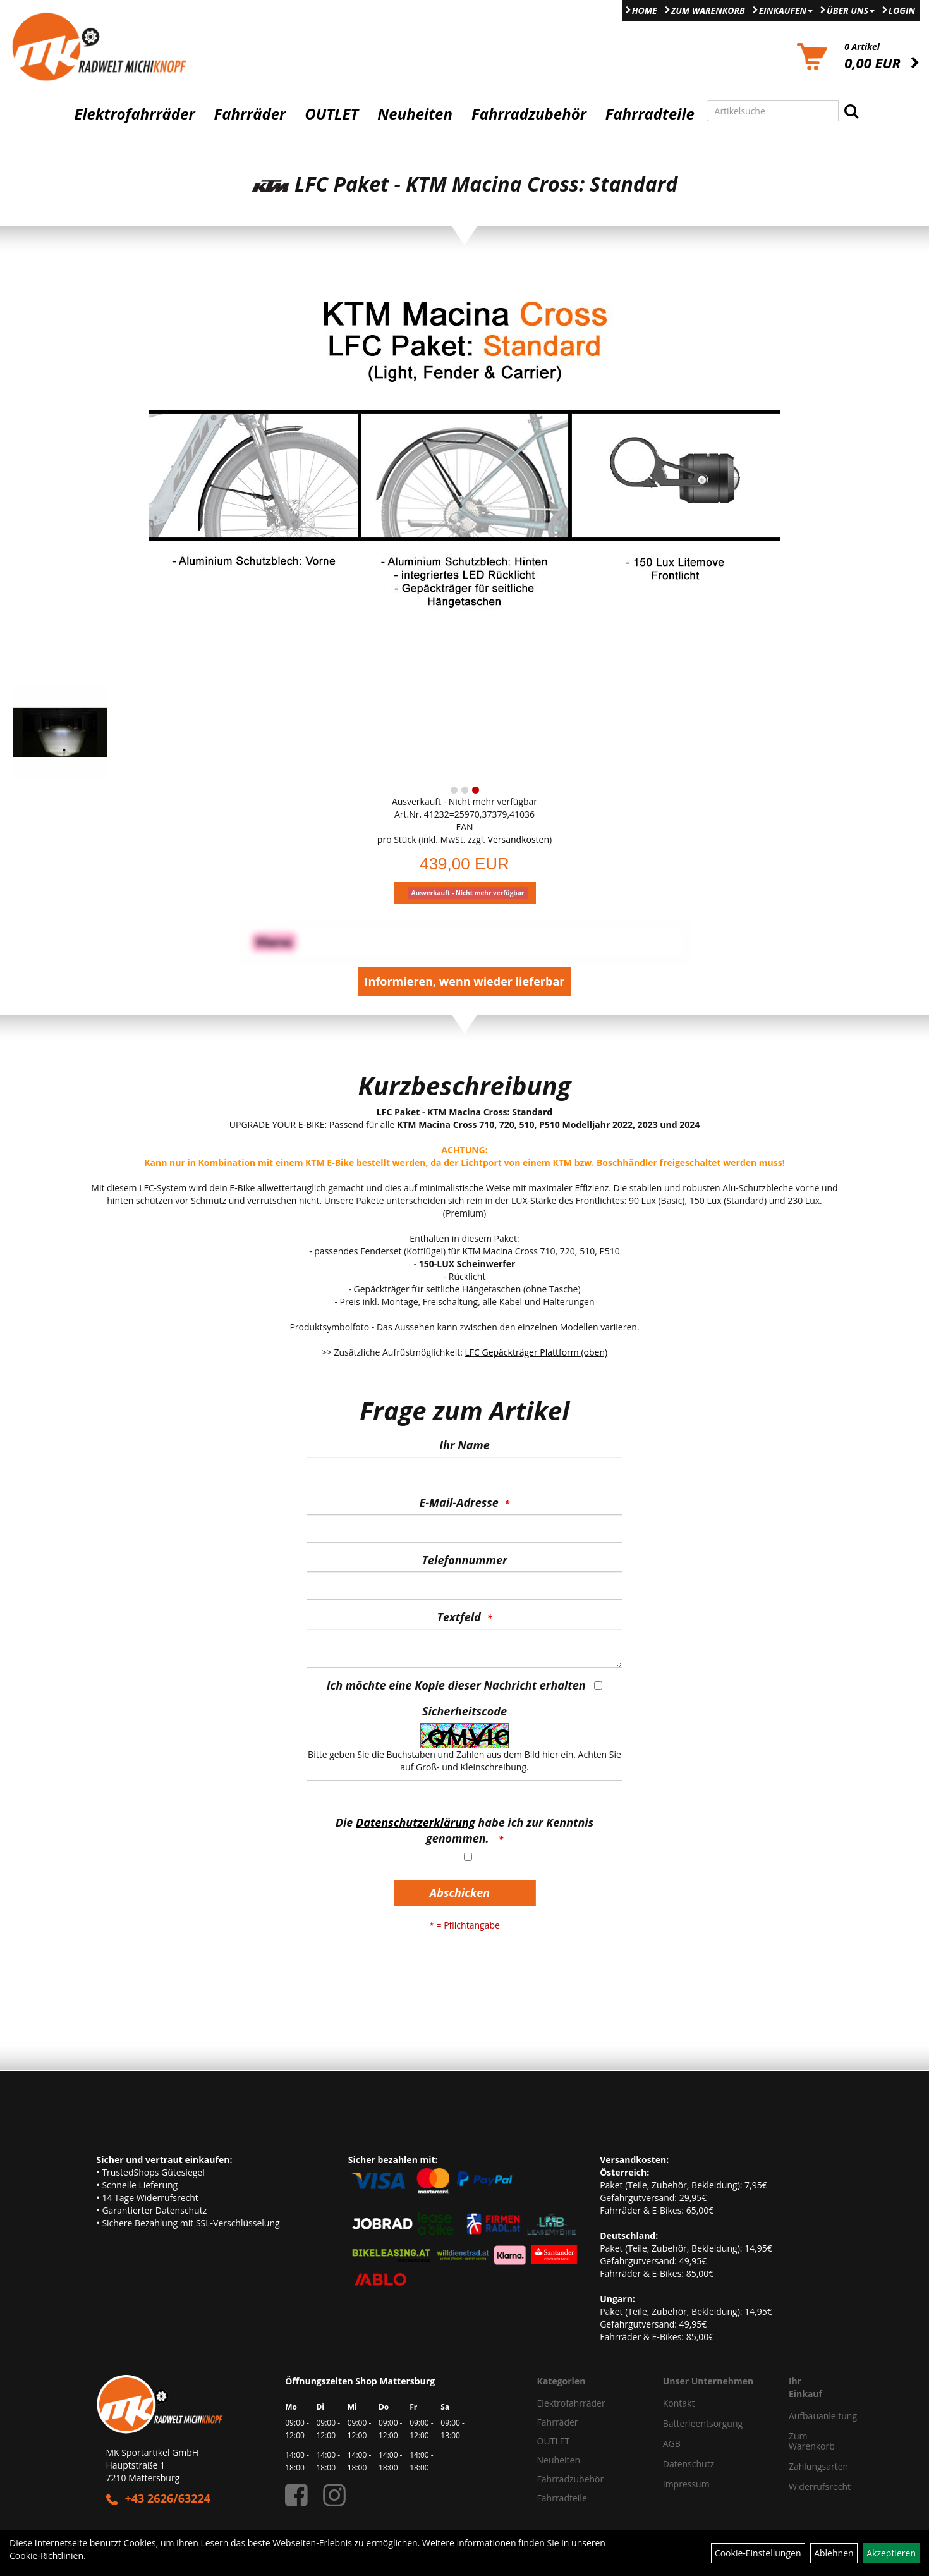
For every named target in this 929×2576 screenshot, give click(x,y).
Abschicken (460, 1892)
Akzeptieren (891, 2553)
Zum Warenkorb (708, 10)
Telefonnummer (464, 1559)
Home (644, 10)
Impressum (686, 2484)
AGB (672, 2444)
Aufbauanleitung (806, 2416)
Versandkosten (518, 839)
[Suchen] (851, 110)
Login (902, 10)
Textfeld (459, 1616)
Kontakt (679, 2403)
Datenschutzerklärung (415, 1822)
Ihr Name (464, 1444)
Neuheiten (414, 113)
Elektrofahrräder (134, 113)
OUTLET (331, 113)
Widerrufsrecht (806, 2487)
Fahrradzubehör (528, 113)
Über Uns (851, 10)
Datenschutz (688, 2464)
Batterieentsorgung (703, 2423)
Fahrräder (250, 113)
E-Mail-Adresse (459, 1502)
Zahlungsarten (806, 2466)
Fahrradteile (650, 113)
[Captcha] (464, 1794)
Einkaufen (786, 10)
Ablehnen (833, 2553)
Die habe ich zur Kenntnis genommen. (464, 1830)
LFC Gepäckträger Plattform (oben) (536, 1352)
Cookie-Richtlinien (46, 2555)
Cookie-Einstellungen (758, 2553)
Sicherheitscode (464, 1711)
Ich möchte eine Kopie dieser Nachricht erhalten (456, 1685)
